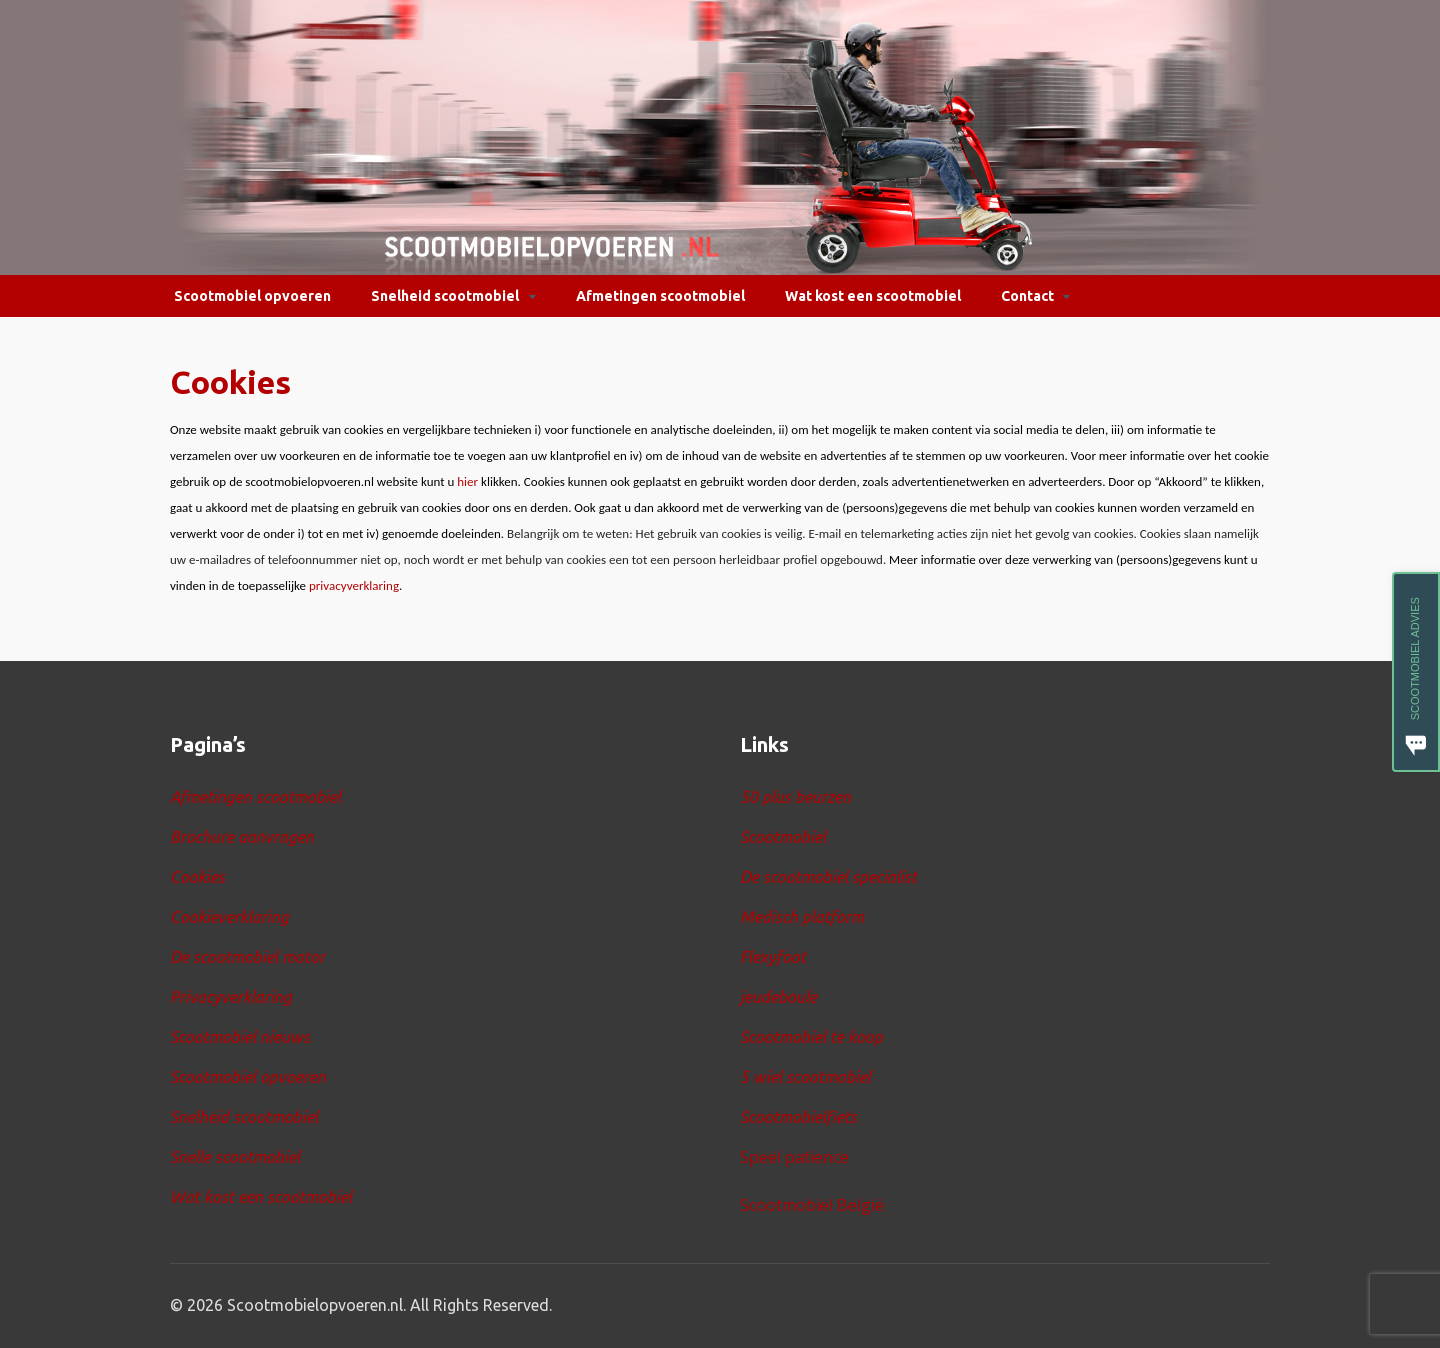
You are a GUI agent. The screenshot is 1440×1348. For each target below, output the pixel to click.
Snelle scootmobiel (235, 1157)
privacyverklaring (354, 585)
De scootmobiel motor (247, 957)
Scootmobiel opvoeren (252, 296)
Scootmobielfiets (798, 1117)
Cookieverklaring (229, 917)
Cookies (197, 877)
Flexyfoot (773, 957)
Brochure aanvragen (242, 837)
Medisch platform (802, 917)
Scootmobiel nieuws (240, 1037)
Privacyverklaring (231, 997)
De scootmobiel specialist (828, 877)
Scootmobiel (783, 837)
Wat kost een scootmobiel (873, 296)
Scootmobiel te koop (811, 1037)
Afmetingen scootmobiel (660, 296)
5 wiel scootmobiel (805, 1077)
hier (467, 481)
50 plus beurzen (795, 797)
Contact (1027, 296)
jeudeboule (778, 997)
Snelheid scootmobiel (445, 296)
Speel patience (794, 1157)
